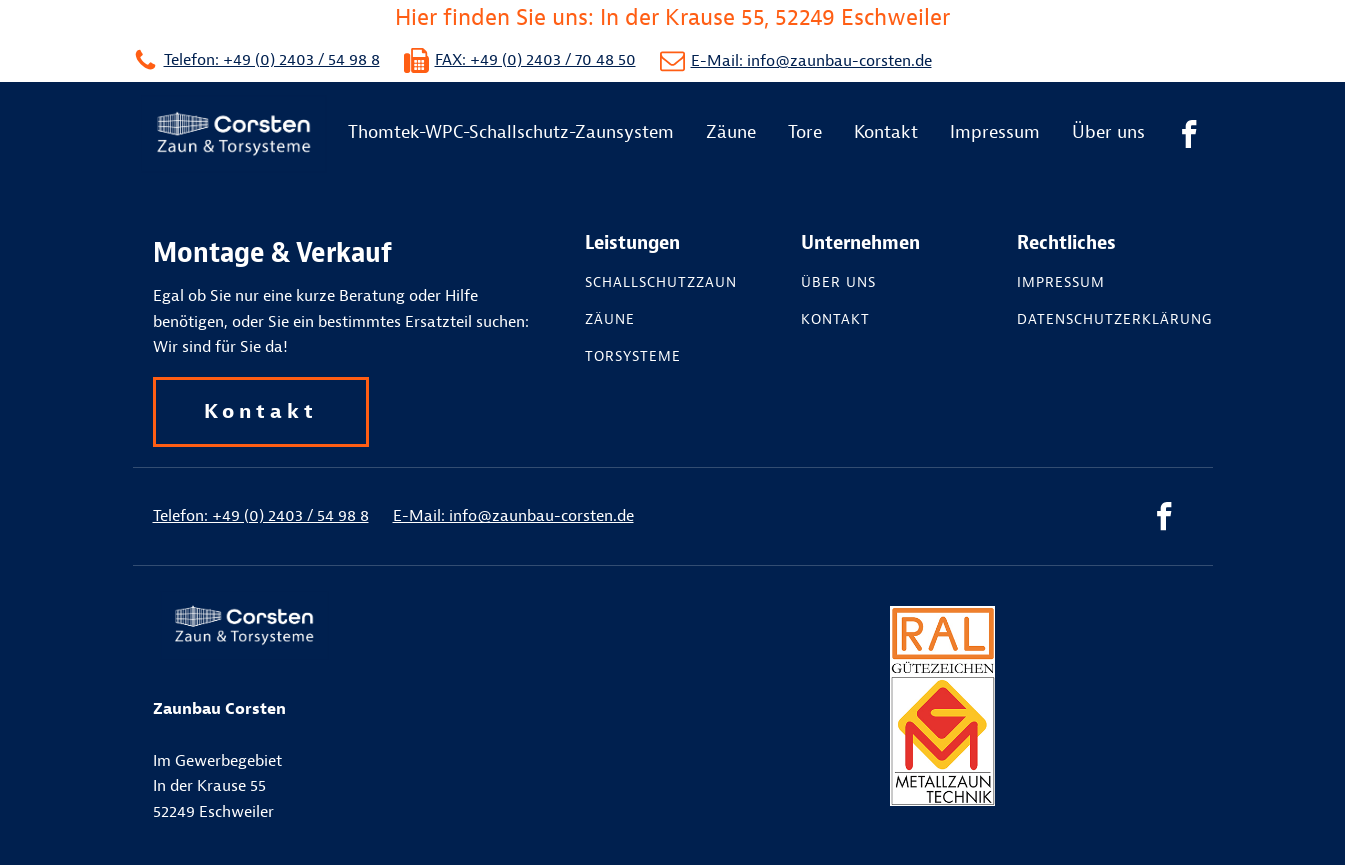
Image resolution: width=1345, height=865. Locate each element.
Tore (805, 132)
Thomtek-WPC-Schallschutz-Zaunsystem (511, 132)
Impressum (995, 132)
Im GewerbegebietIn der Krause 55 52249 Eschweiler (219, 760)
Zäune (731, 132)
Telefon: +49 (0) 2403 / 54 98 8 (272, 60)
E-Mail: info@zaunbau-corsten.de (811, 61)
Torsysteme (633, 357)
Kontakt (886, 132)
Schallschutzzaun (661, 283)
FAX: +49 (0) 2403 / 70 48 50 (535, 60)
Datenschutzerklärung (1115, 320)
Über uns (1108, 132)
